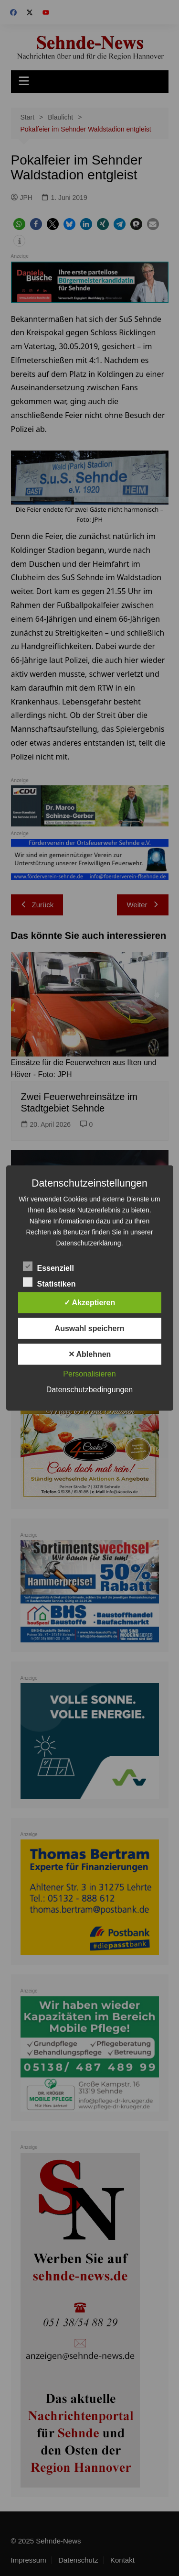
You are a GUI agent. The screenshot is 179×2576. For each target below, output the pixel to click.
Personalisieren (89, 1374)
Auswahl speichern (90, 1328)
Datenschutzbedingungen (89, 1390)
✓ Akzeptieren (90, 1303)
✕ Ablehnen (89, 1354)
